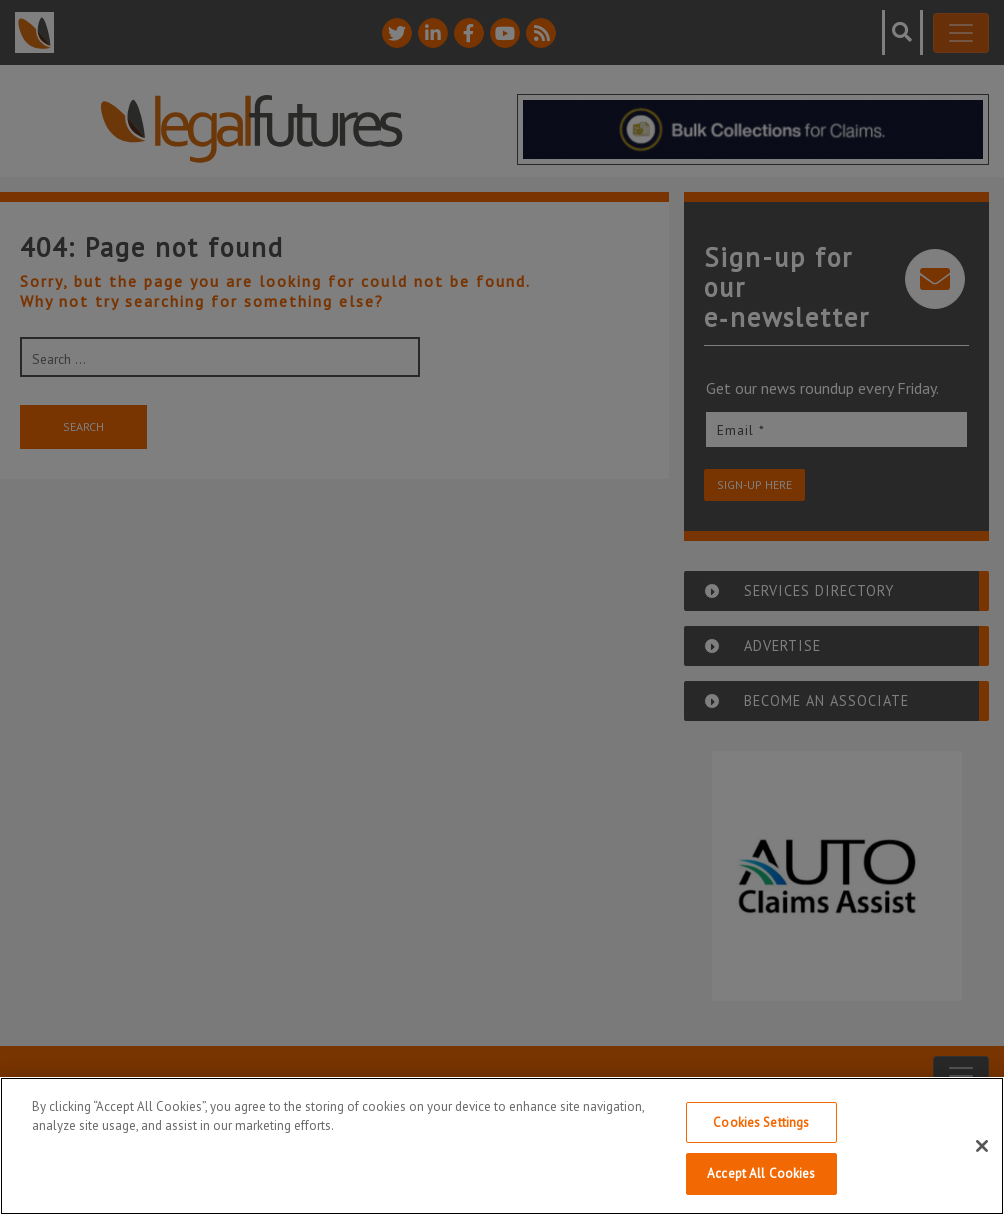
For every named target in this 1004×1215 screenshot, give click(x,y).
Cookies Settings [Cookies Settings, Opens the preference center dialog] (761, 1122)
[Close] (982, 1146)
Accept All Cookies (761, 1173)
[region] (502, 1146)
